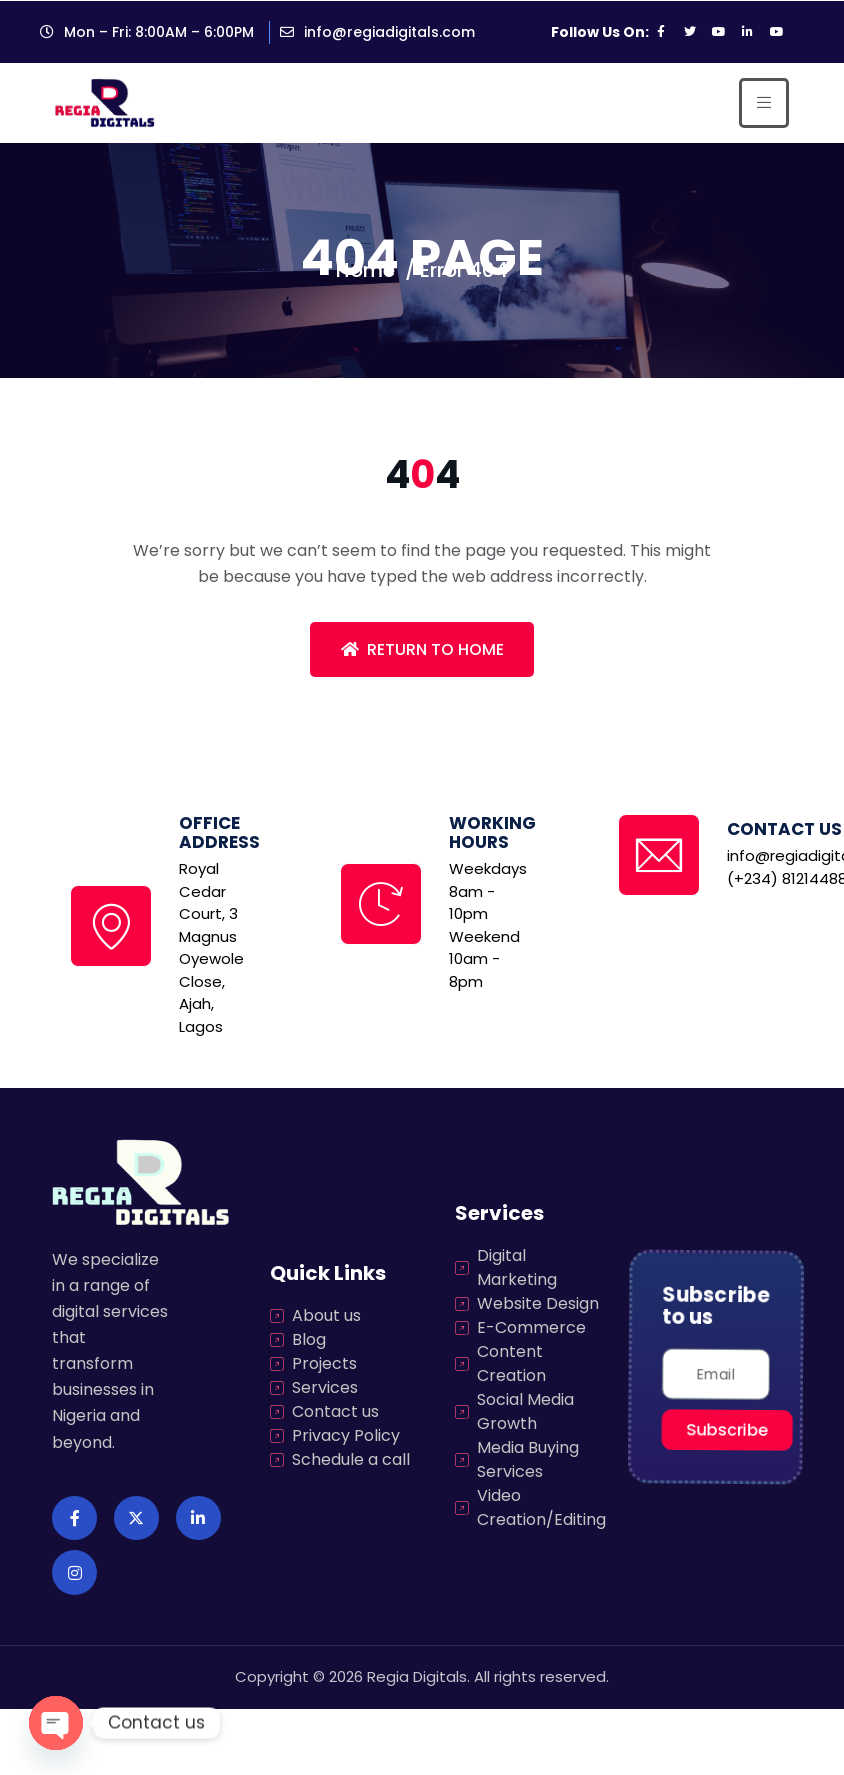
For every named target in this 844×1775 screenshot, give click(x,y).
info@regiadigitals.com (389, 32)
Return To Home (422, 649)
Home (365, 270)
